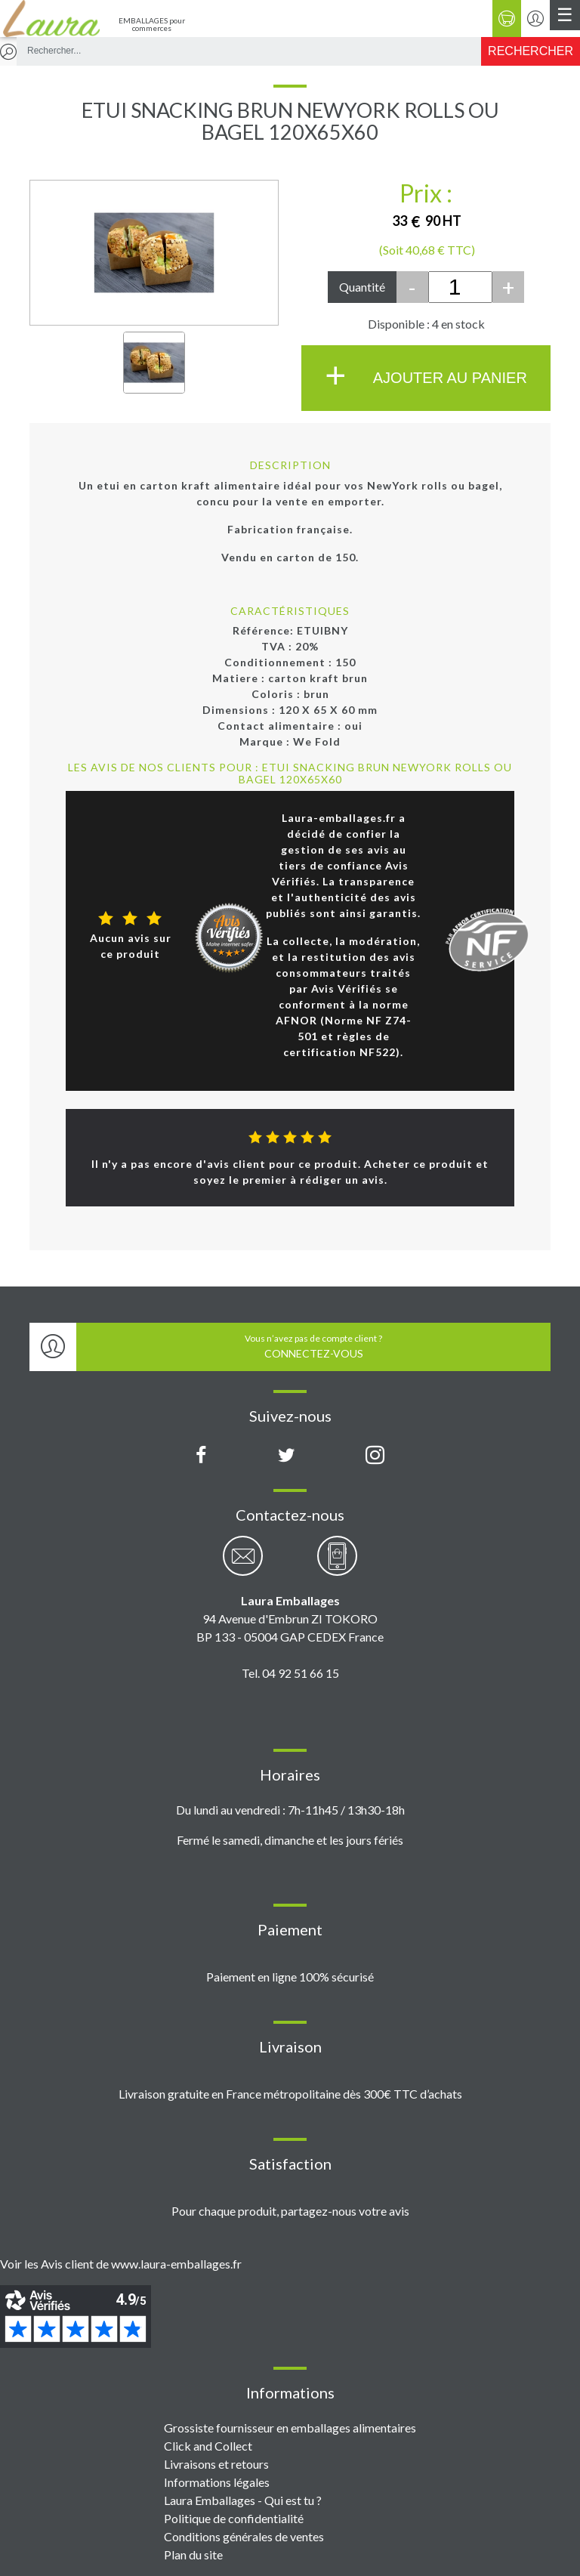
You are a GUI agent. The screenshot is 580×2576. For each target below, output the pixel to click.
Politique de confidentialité (234, 2518)
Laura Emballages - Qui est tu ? (243, 2500)
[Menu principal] (565, 15)
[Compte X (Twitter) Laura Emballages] (286, 1455)
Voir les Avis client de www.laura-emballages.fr (121, 2263)
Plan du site (193, 2554)
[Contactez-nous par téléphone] (337, 1564)
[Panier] (506, 18)
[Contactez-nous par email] (243, 1564)
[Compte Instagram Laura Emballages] (375, 1455)
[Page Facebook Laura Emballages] (201, 1455)
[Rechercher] (530, 51)
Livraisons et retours (216, 2464)
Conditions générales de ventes (244, 2536)
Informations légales (217, 2482)
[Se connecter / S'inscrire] (535, 18)
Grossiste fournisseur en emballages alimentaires (290, 2427)
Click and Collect (208, 2446)
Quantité (362, 287)
